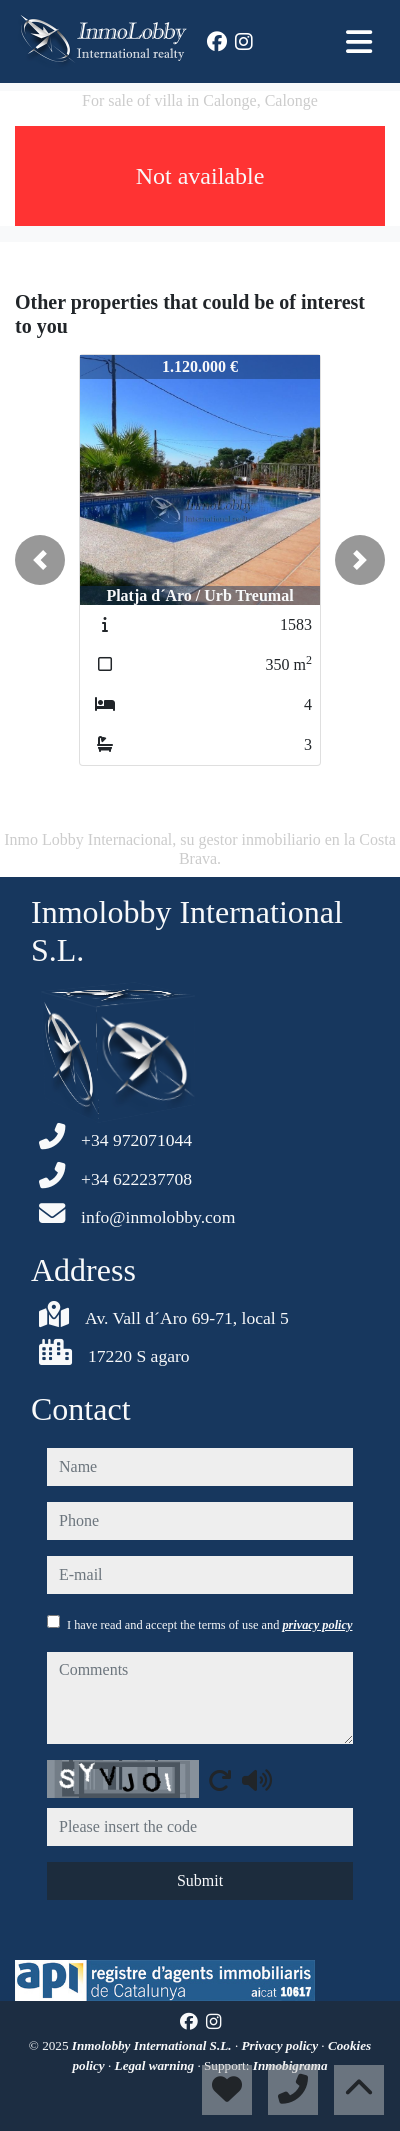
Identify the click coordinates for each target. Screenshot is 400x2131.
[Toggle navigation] (359, 42)
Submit (200, 1880)
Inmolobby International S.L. (153, 2045)
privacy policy (317, 1625)
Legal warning (156, 2065)
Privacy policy (282, 2045)
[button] (40, 560)
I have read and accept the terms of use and (209, 1625)
